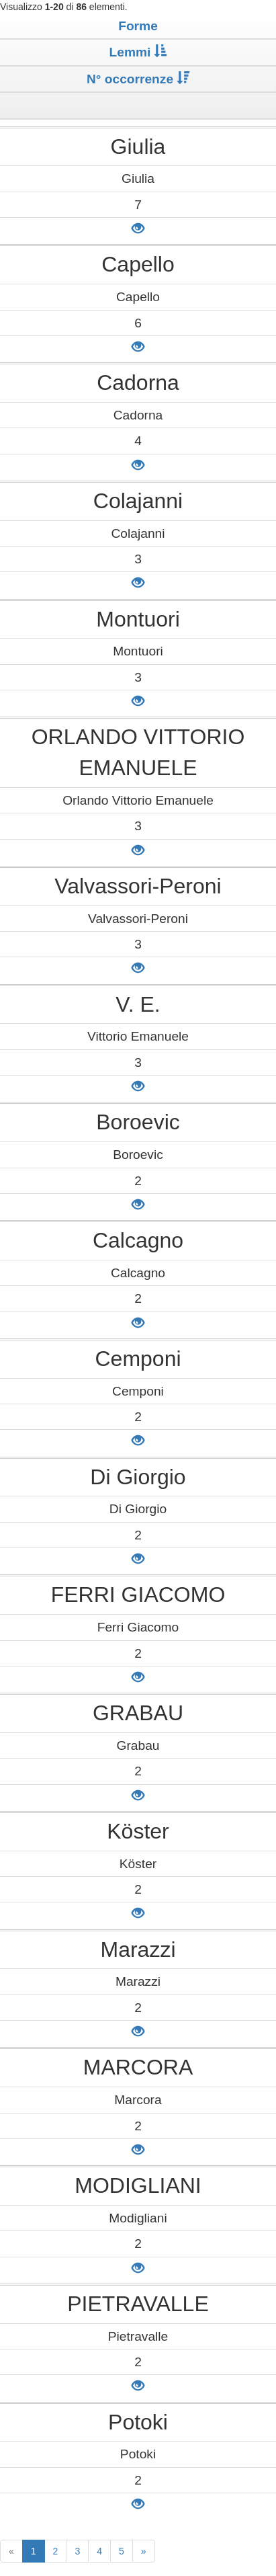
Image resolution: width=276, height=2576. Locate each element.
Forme (138, 26)
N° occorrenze (138, 79)
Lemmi (138, 52)
